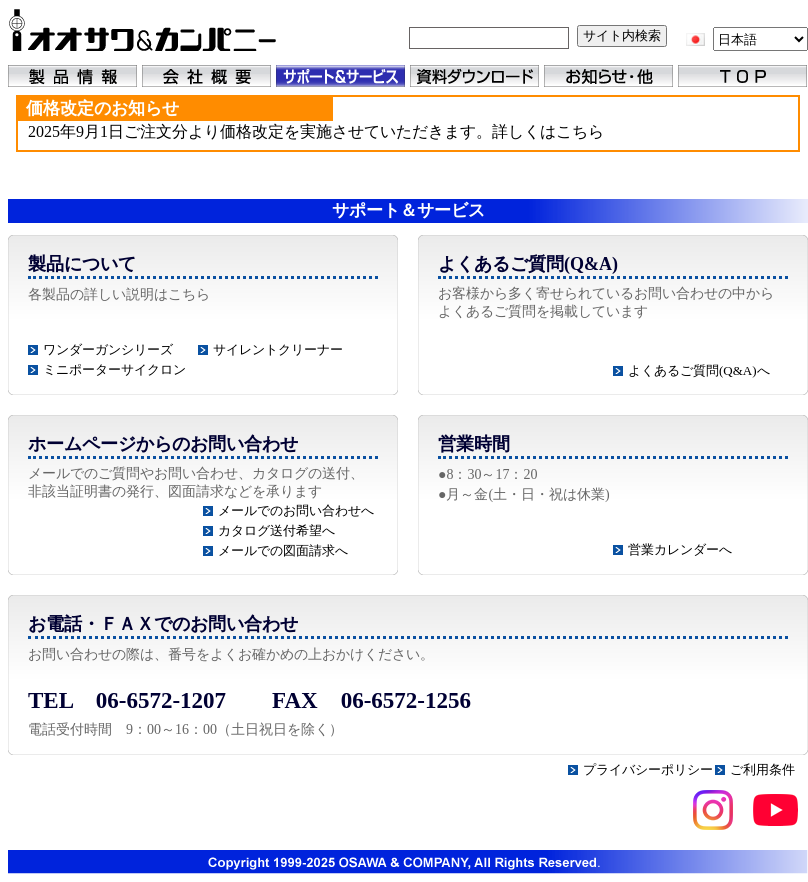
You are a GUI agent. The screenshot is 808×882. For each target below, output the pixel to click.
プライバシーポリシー (648, 769)
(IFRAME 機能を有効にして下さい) (408, 137)
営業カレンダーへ (680, 549)
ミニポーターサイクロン (114, 369)
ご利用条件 (762, 769)
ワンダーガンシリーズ (108, 349)
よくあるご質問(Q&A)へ (699, 370)
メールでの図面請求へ (283, 550)
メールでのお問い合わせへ (296, 510)
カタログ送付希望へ (276, 530)
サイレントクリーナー (278, 349)
